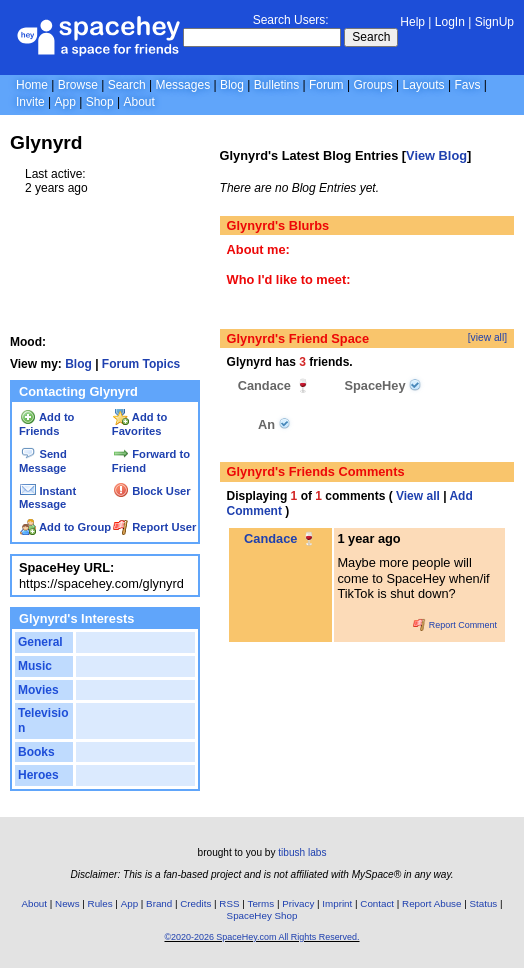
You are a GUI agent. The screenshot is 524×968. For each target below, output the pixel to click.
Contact (377, 903)
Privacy (298, 903)
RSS (229, 903)
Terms (261, 903)
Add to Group (65, 527)
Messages (182, 85)
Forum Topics (141, 364)
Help (412, 22)
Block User (152, 491)
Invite (30, 102)
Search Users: (291, 20)
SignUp (494, 22)
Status (483, 903)
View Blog (436, 155)
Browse (78, 85)
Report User (154, 527)
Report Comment (455, 625)
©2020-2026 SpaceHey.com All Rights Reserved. (261, 937)
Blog (232, 85)
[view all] (487, 337)
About (138, 102)
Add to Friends (46, 424)
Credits (195, 903)
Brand (159, 903)
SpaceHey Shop (262, 915)
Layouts (424, 85)
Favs (467, 85)
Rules (100, 903)
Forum (326, 85)
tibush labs (302, 852)
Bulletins (276, 85)
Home (32, 85)
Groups (372, 85)
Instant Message (47, 498)
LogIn (450, 22)
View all (418, 496)
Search (371, 37)
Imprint (337, 903)
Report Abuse (431, 903)
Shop (100, 102)
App (64, 102)
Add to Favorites (139, 424)
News (67, 903)
